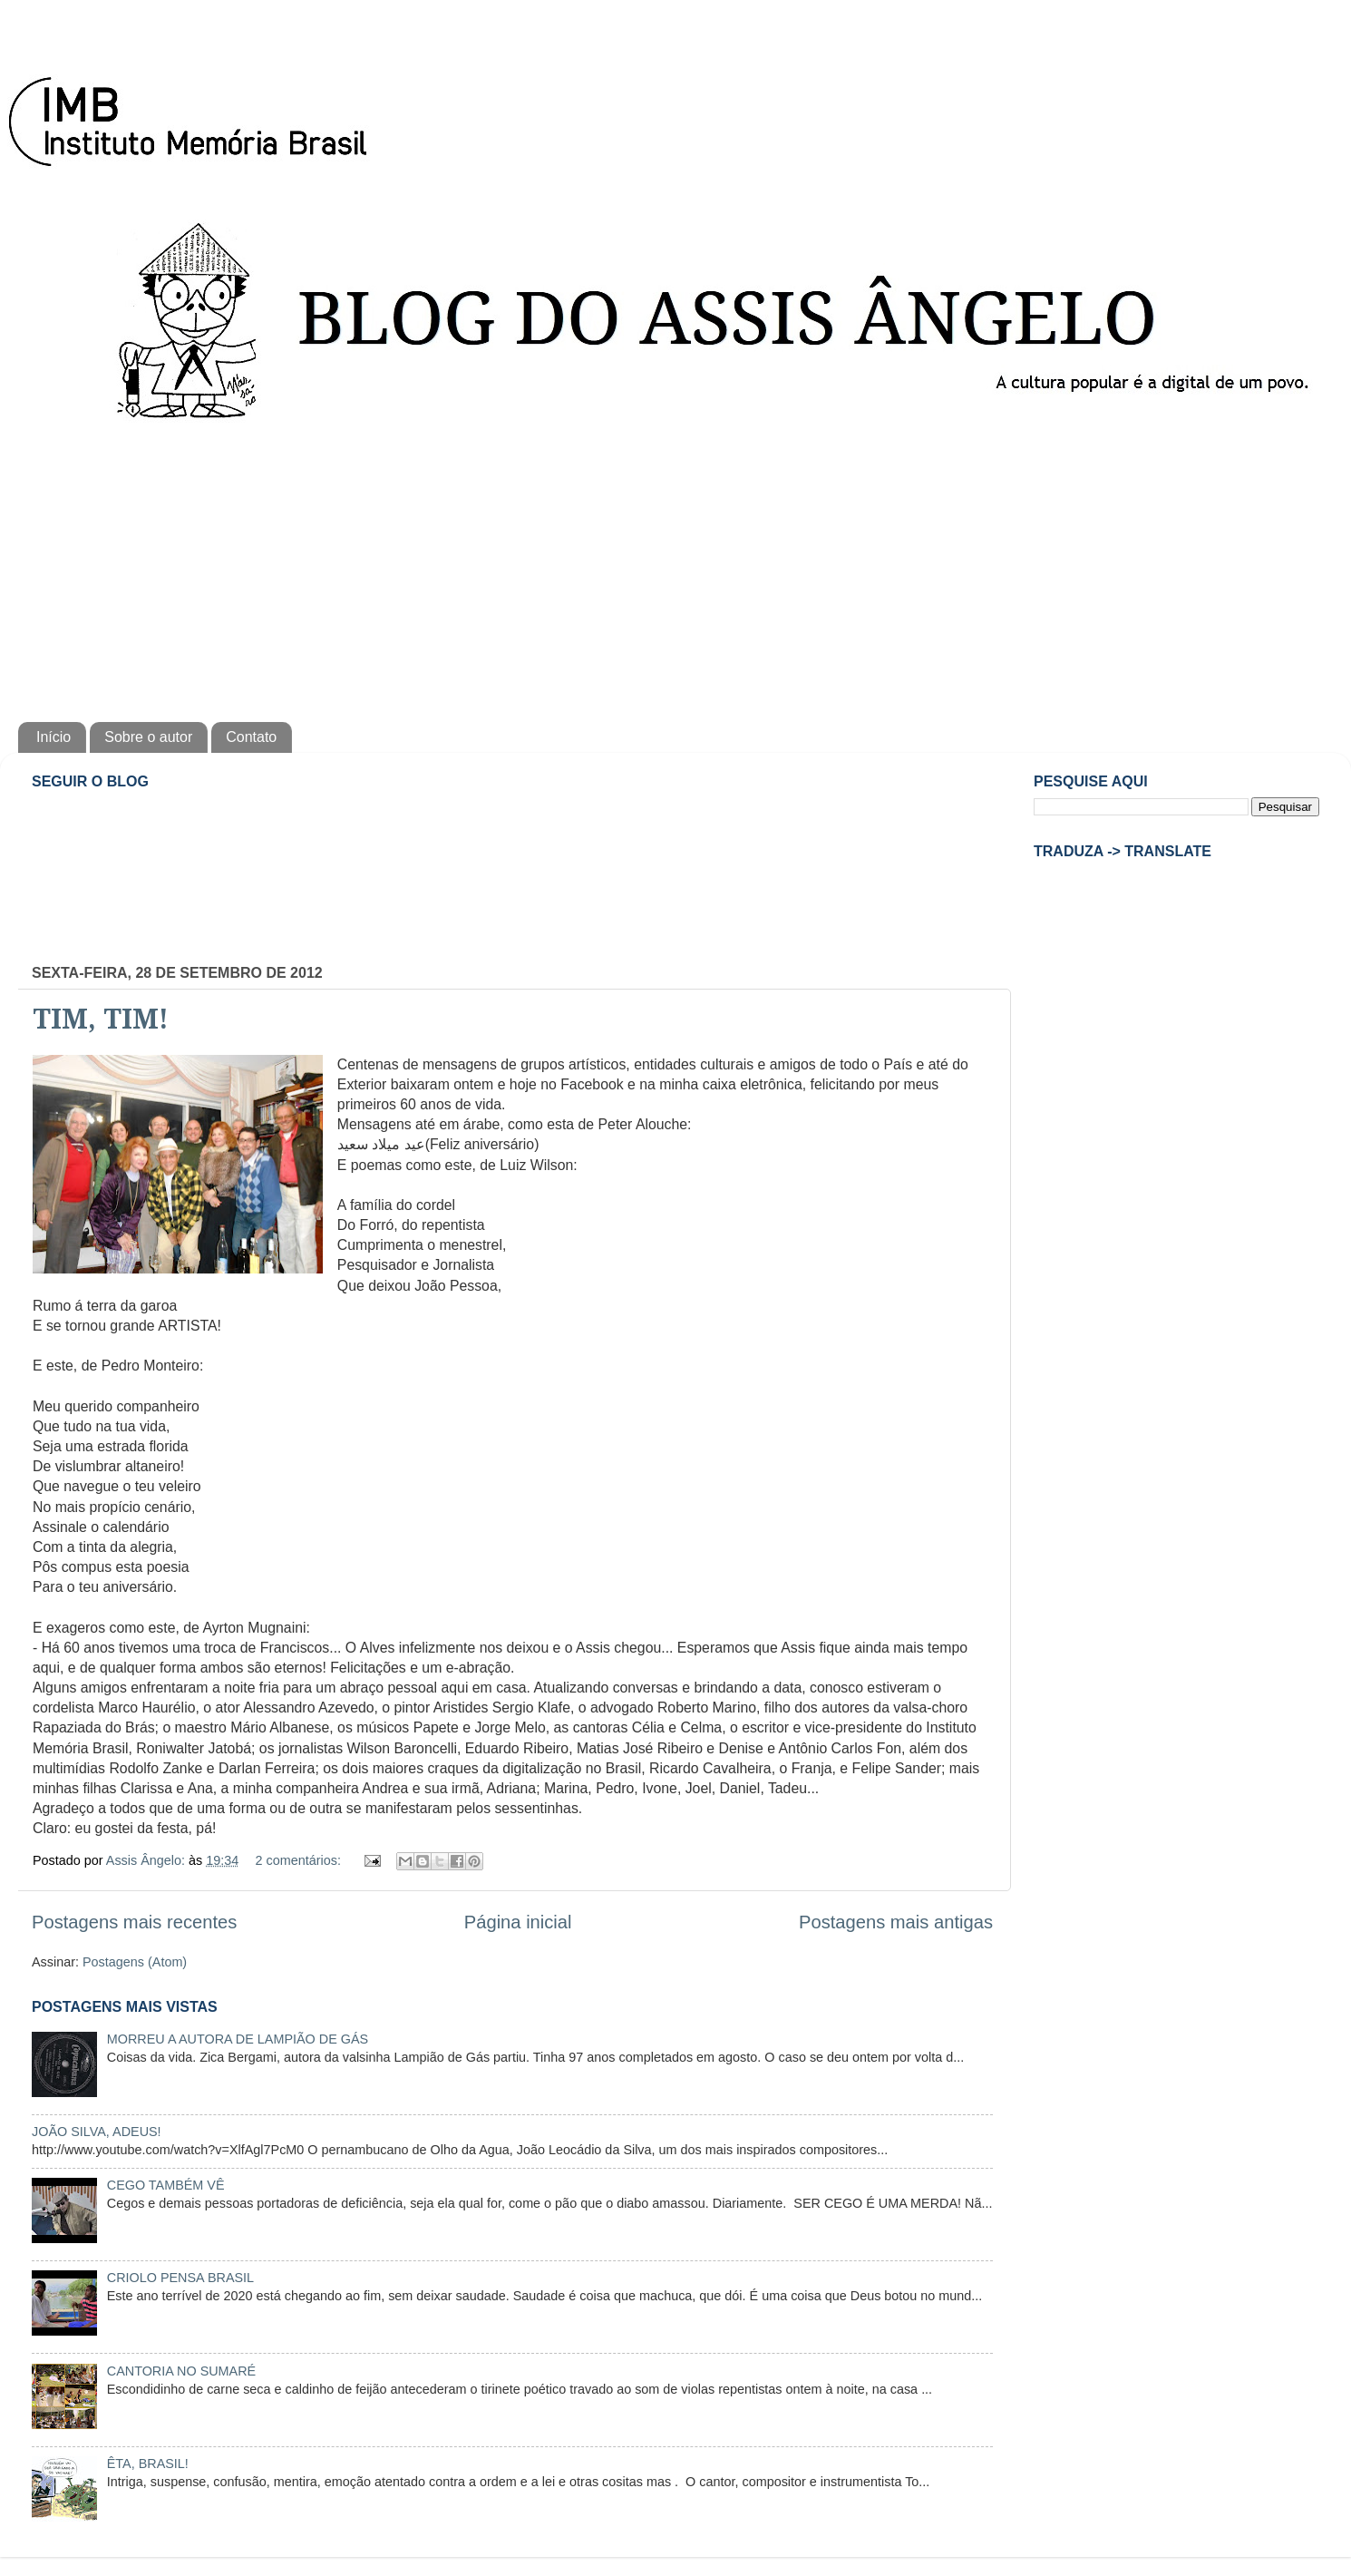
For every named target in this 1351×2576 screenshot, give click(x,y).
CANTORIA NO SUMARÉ (181, 2371)
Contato (251, 737)
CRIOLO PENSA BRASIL (180, 2277)
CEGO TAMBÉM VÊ (166, 2185)
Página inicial (518, 1922)
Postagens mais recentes (134, 1922)
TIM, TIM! (101, 1019)
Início (53, 737)
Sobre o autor (148, 737)
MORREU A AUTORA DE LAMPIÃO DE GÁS (237, 2039)
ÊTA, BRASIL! (148, 2463)
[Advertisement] (675, 568)
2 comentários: (300, 1860)
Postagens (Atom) (135, 1962)
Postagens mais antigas (896, 1922)
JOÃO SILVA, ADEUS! (96, 2131)
